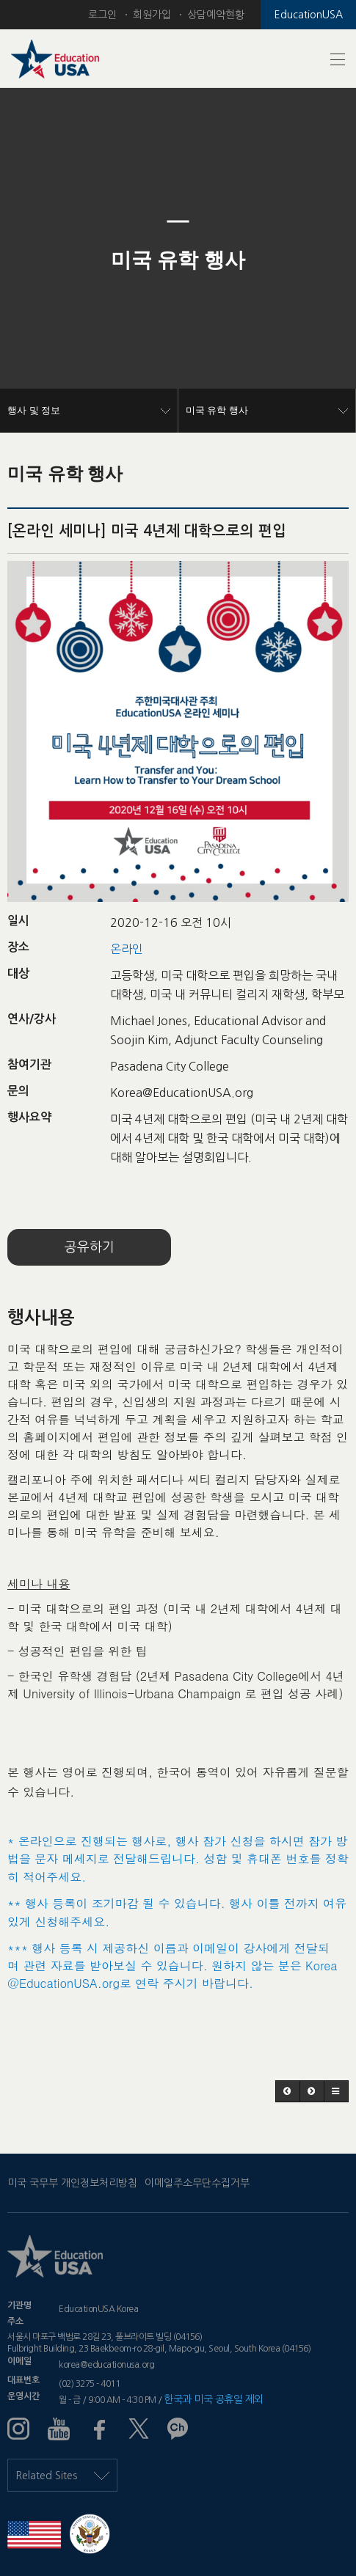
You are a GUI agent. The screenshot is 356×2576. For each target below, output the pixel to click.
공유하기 (90, 1247)
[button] (27, 260)
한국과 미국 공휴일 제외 (214, 2399)
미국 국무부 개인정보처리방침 (72, 2183)
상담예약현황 (215, 15)
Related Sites (62, 2475)
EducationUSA (309, 15)
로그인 (102, 15)
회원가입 (152, 15)
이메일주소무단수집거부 (197, 2183)
